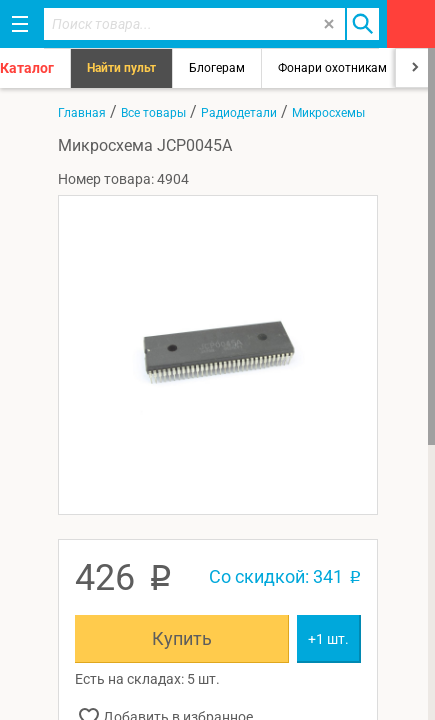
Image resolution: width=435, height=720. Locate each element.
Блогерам (217, 68)
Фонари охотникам (332, 68)
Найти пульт (121, 68)
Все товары (153, 113)
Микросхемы (328, 113)
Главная (82, 113)
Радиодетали (239, 113)
